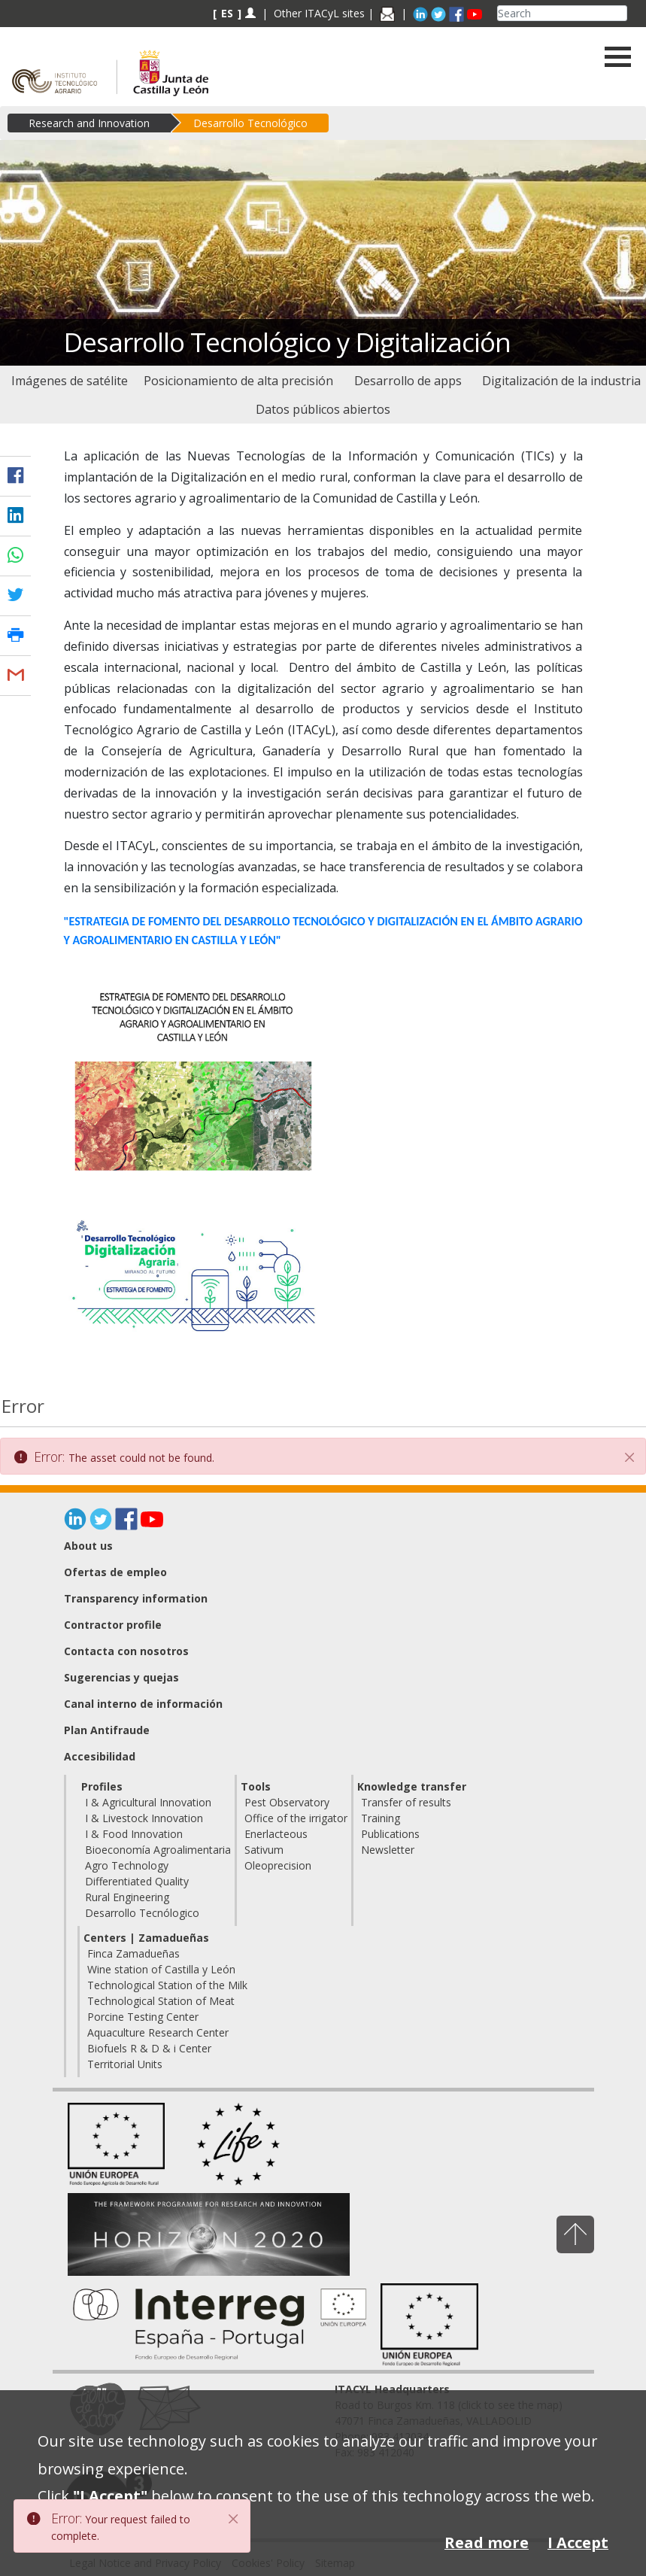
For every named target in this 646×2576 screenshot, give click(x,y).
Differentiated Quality (137, 1881)
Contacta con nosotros (126, 1651)
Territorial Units (124, 2064)
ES (227, 13)
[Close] (629, 1457)
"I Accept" (110, 2496)
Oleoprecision (277, 1865)
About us (88, 1546)
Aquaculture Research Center (158, 2032)
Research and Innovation (89, 123)
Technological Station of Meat (161, 2001)
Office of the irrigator (295, 1818)
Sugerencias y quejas (121, 1677)
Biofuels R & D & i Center (149, 2048)
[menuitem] (69, 380)
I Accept (577, 2542)
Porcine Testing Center (143, 2016)
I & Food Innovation (134, 1834)
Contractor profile (113, 1625)
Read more (486, 2542)
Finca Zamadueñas (133, 1953)
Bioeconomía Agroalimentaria (158, 1849)
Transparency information (136, 1598)
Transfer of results (406, 1802)
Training (380, 1818)
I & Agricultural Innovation (148, 1802)
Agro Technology (126, 1865)
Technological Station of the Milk (167, 1985)
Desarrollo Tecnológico (250, 123)
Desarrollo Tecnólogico (142, 1913)
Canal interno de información (143, 1704)
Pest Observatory (286, 1802)
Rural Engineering (127, 1897)
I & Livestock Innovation (144, 1818)
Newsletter (387, 1849)
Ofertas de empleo (115, 1572)
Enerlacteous (276, 1834)
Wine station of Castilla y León (161, 1969)
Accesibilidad (99, 1756)
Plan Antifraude (107, 1730)
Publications (390, 1834)
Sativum (264, 1849)
